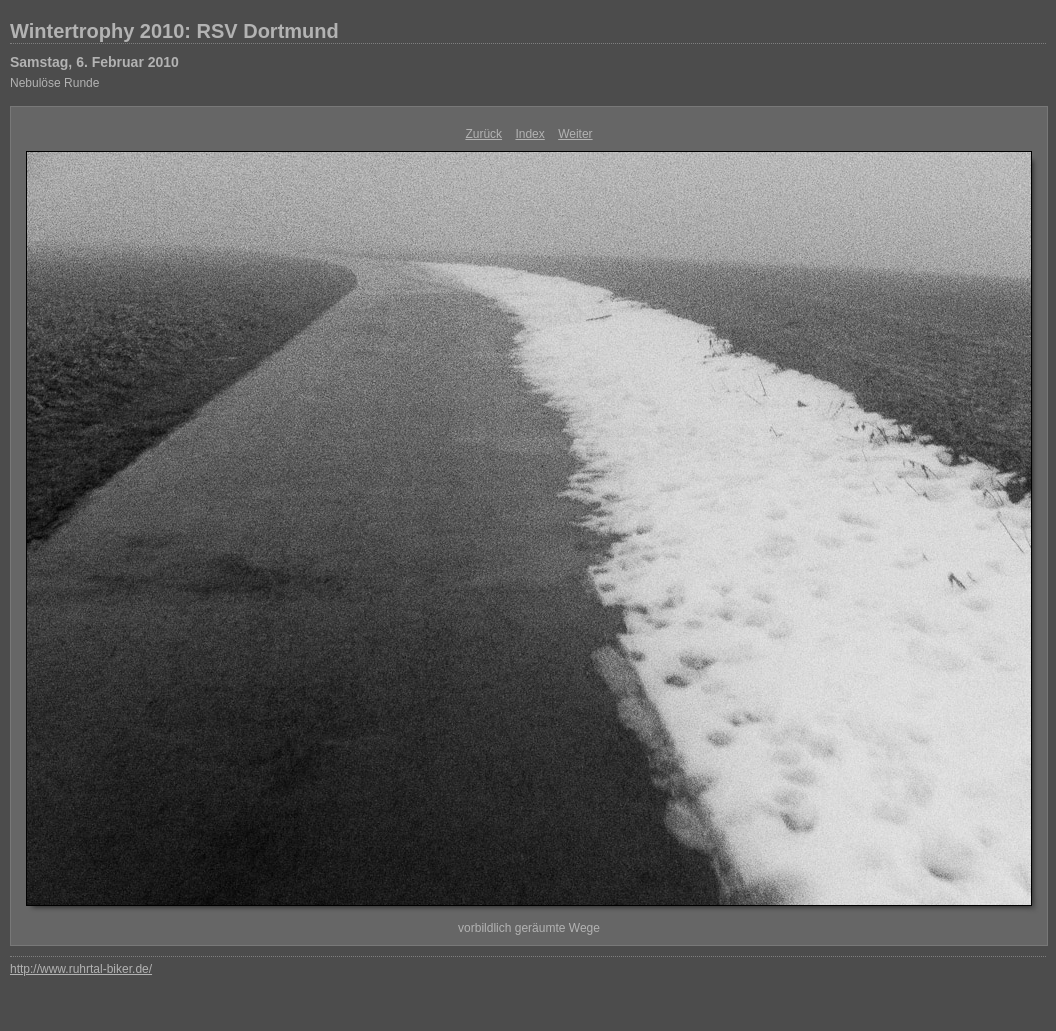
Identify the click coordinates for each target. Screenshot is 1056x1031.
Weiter (575, 134)
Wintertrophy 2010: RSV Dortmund (174, 31)
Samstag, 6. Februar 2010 (94, 62)
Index (529, 134)
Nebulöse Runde (54, 83)
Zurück (483, 134)
